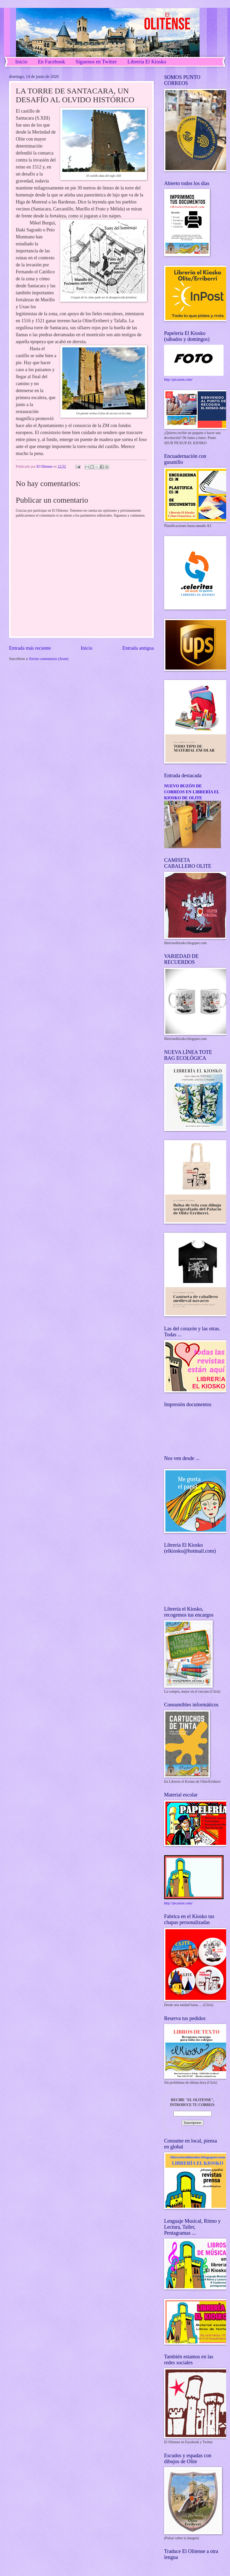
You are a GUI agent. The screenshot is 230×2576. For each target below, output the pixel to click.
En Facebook (51, 61)
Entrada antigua (138, 648)
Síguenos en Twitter (96, 61)
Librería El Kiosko (146, 61)
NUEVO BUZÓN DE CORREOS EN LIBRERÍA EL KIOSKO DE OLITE (191, 792)
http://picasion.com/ (178, 379)
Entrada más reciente (30, 648)
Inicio (21, 61)
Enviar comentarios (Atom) (48, 659)
